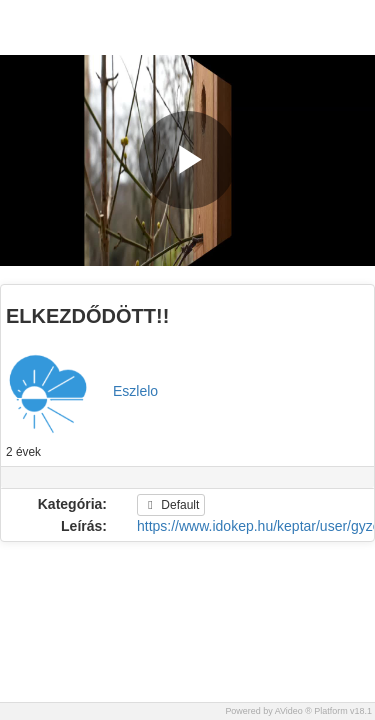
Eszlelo (135, 391)
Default (171, 505)
